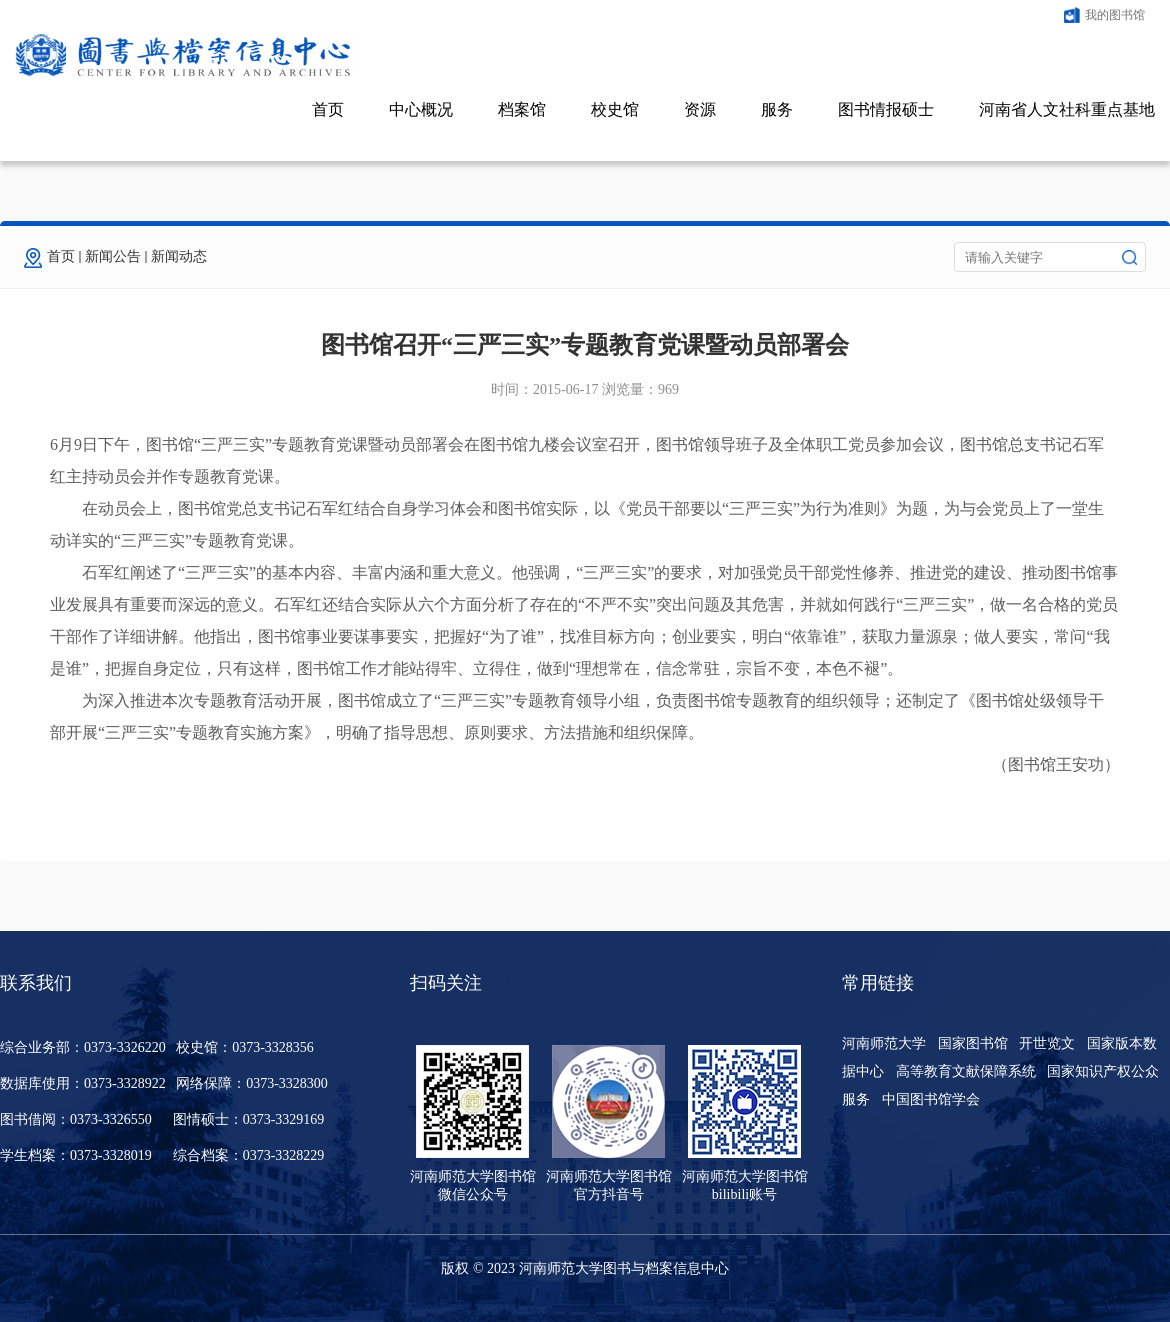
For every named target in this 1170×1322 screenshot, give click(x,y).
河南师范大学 (884, 1043)
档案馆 (522, 109)
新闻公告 (113, 256)
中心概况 (421, 109)
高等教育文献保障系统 (966, 1071)
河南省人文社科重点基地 (1067, 109)
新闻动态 (179, 256)
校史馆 (615, 109)
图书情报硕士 (886, 109)
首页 (328, 109)
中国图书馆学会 (931, 1099)
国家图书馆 (973, 1043)
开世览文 (1047, 1043)
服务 (777, 109)
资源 (700, 109)
